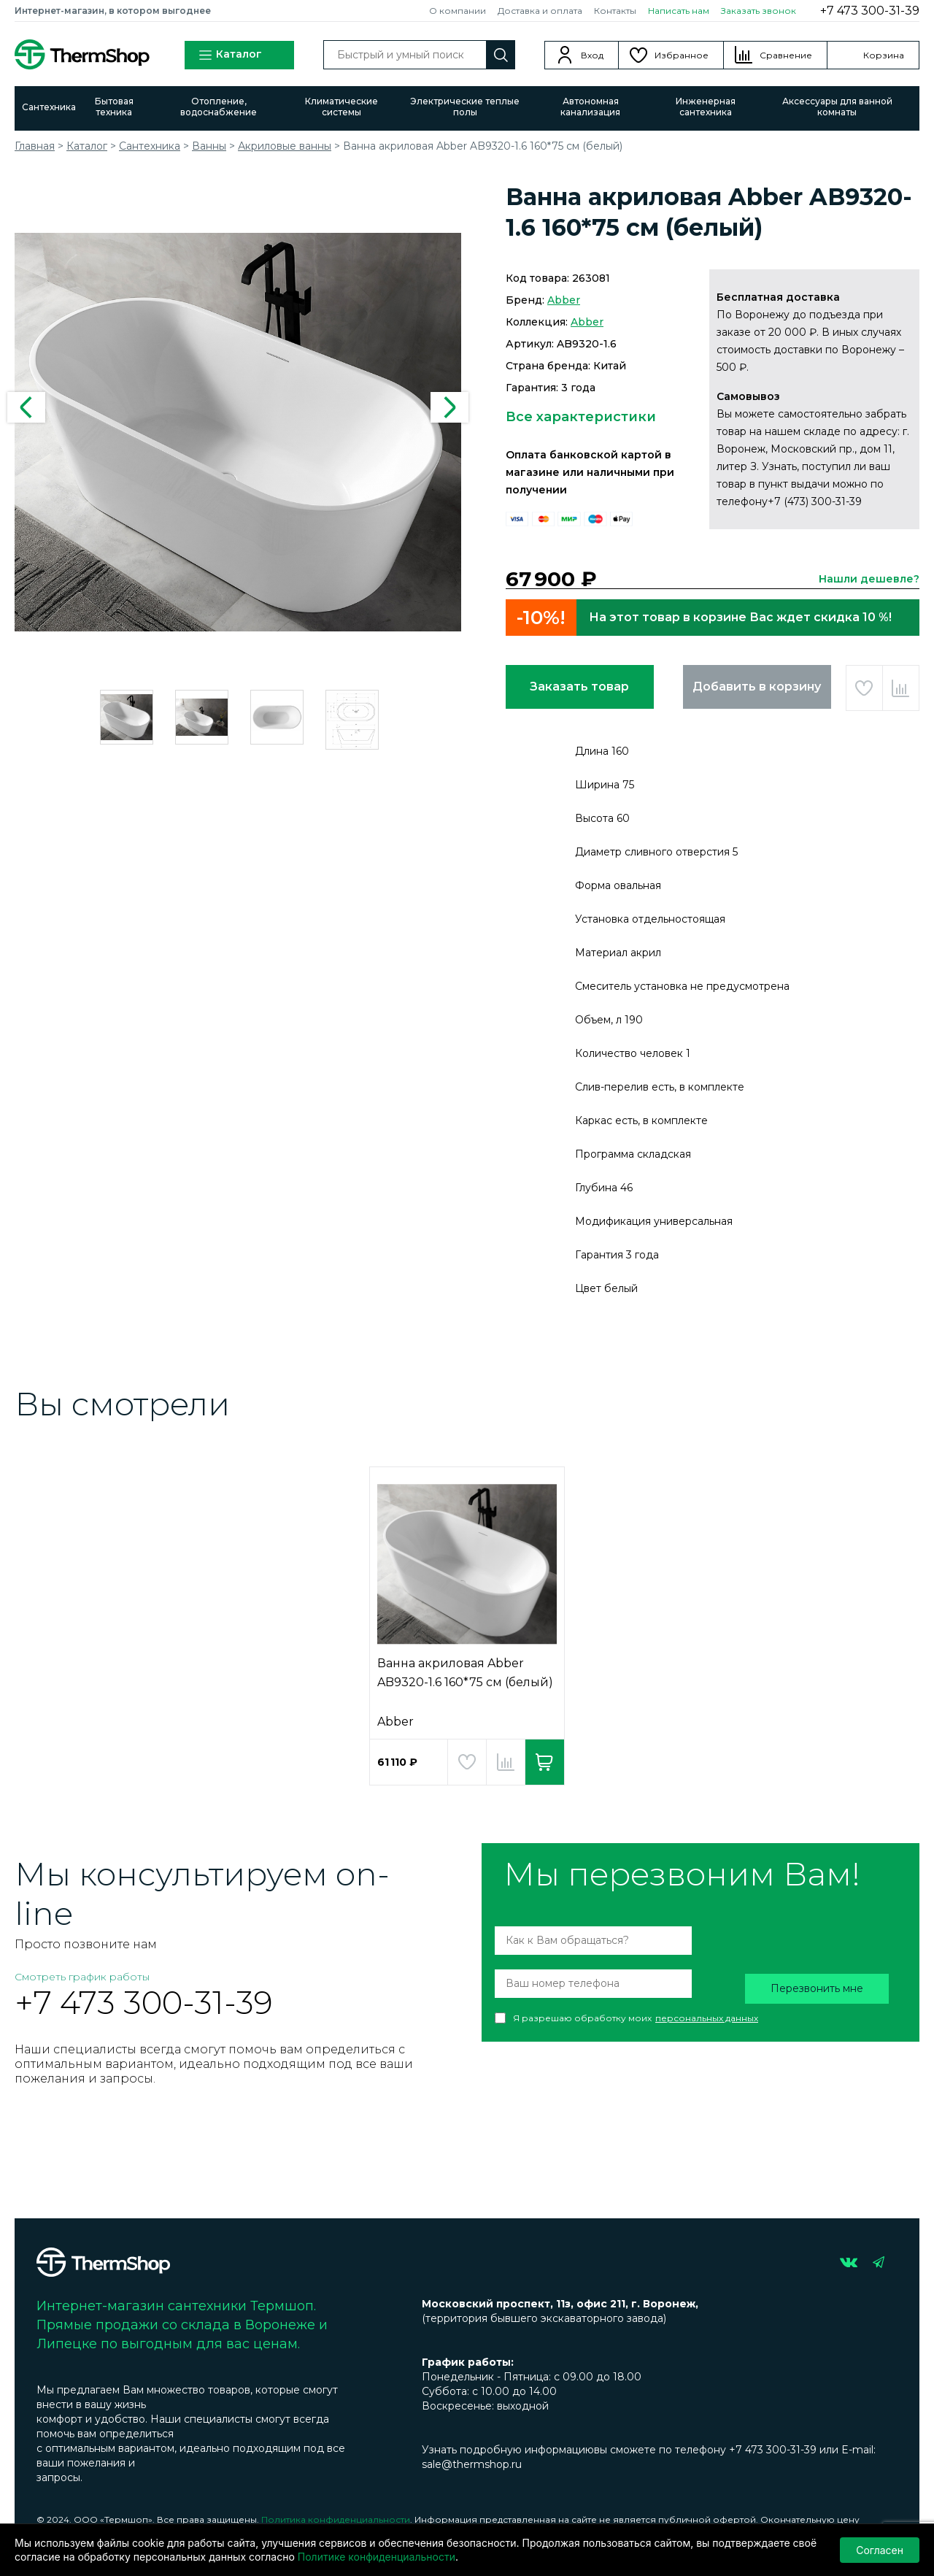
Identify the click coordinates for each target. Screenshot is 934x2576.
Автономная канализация (590, 107)
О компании (457, 10)
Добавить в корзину (756, 686)
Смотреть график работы (82, 1976)
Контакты (615, 10)
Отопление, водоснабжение (218, 107)
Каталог (230, 55)
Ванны (209, 146)
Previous (26, 407)
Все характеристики (581, 417)
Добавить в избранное (864, 688)
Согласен (879, 2550)
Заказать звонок (758, 10)
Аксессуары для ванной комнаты (837, 107)
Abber (563, 300)
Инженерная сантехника (706, 107)
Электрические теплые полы (465, 107)
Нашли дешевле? (869, 578)
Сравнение (786, 55)
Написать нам (678, 10)
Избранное (682, 55)
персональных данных (706, 2017)
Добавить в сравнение (901, 688)
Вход (592, 55)
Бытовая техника (114, 107)
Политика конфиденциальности (335, 2519)
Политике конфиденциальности (376, 2556)
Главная (35, 146)
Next (449, 407)
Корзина (883, 55)
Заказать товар (579, 686)
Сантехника (49, 106)
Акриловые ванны (284, 146)
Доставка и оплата (540, 10)
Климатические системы (341, 107)
